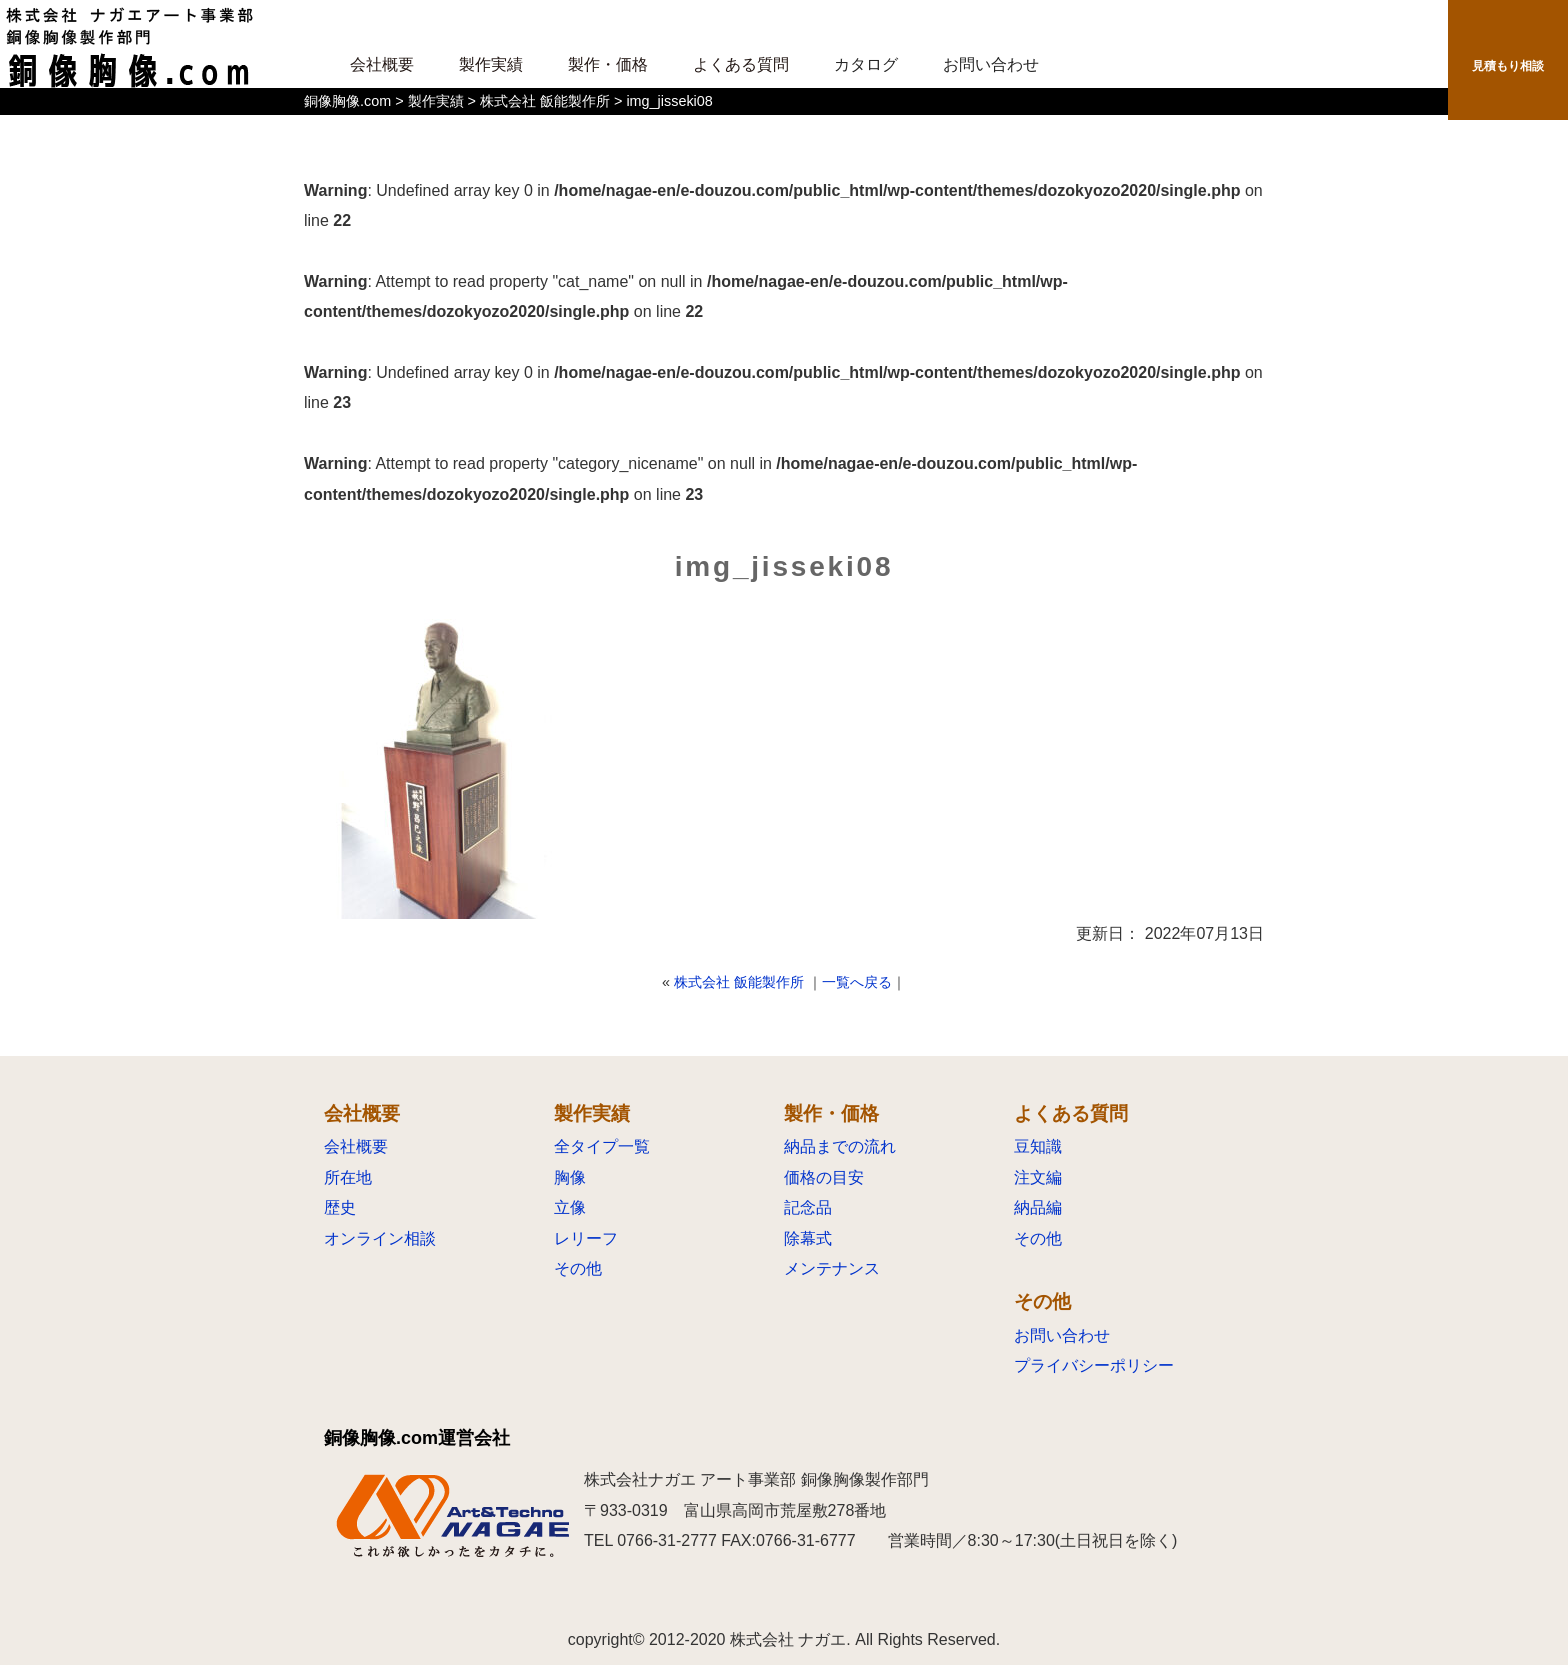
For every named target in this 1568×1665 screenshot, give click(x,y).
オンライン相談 (380, 1238)
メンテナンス (832, 1268)
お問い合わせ (991, 64)
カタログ (866, 64)
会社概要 (356, 1146)
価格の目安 (824, 1177)
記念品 (808, 1207)
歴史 (340, 1207)
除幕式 (808, 1238)
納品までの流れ (840, 1146)
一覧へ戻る (857, 982)
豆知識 (1038, 1146)
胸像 (570, 1177)
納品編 (1038, 1207)
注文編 (1038, 1177)
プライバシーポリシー (1094, 1365)
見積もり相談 (1508, 69)
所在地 (348, 1177)
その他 (578, 1268)
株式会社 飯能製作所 (739, 982)
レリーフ (586, 1238)
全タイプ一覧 (602, 1146)
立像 (570, 1207)
